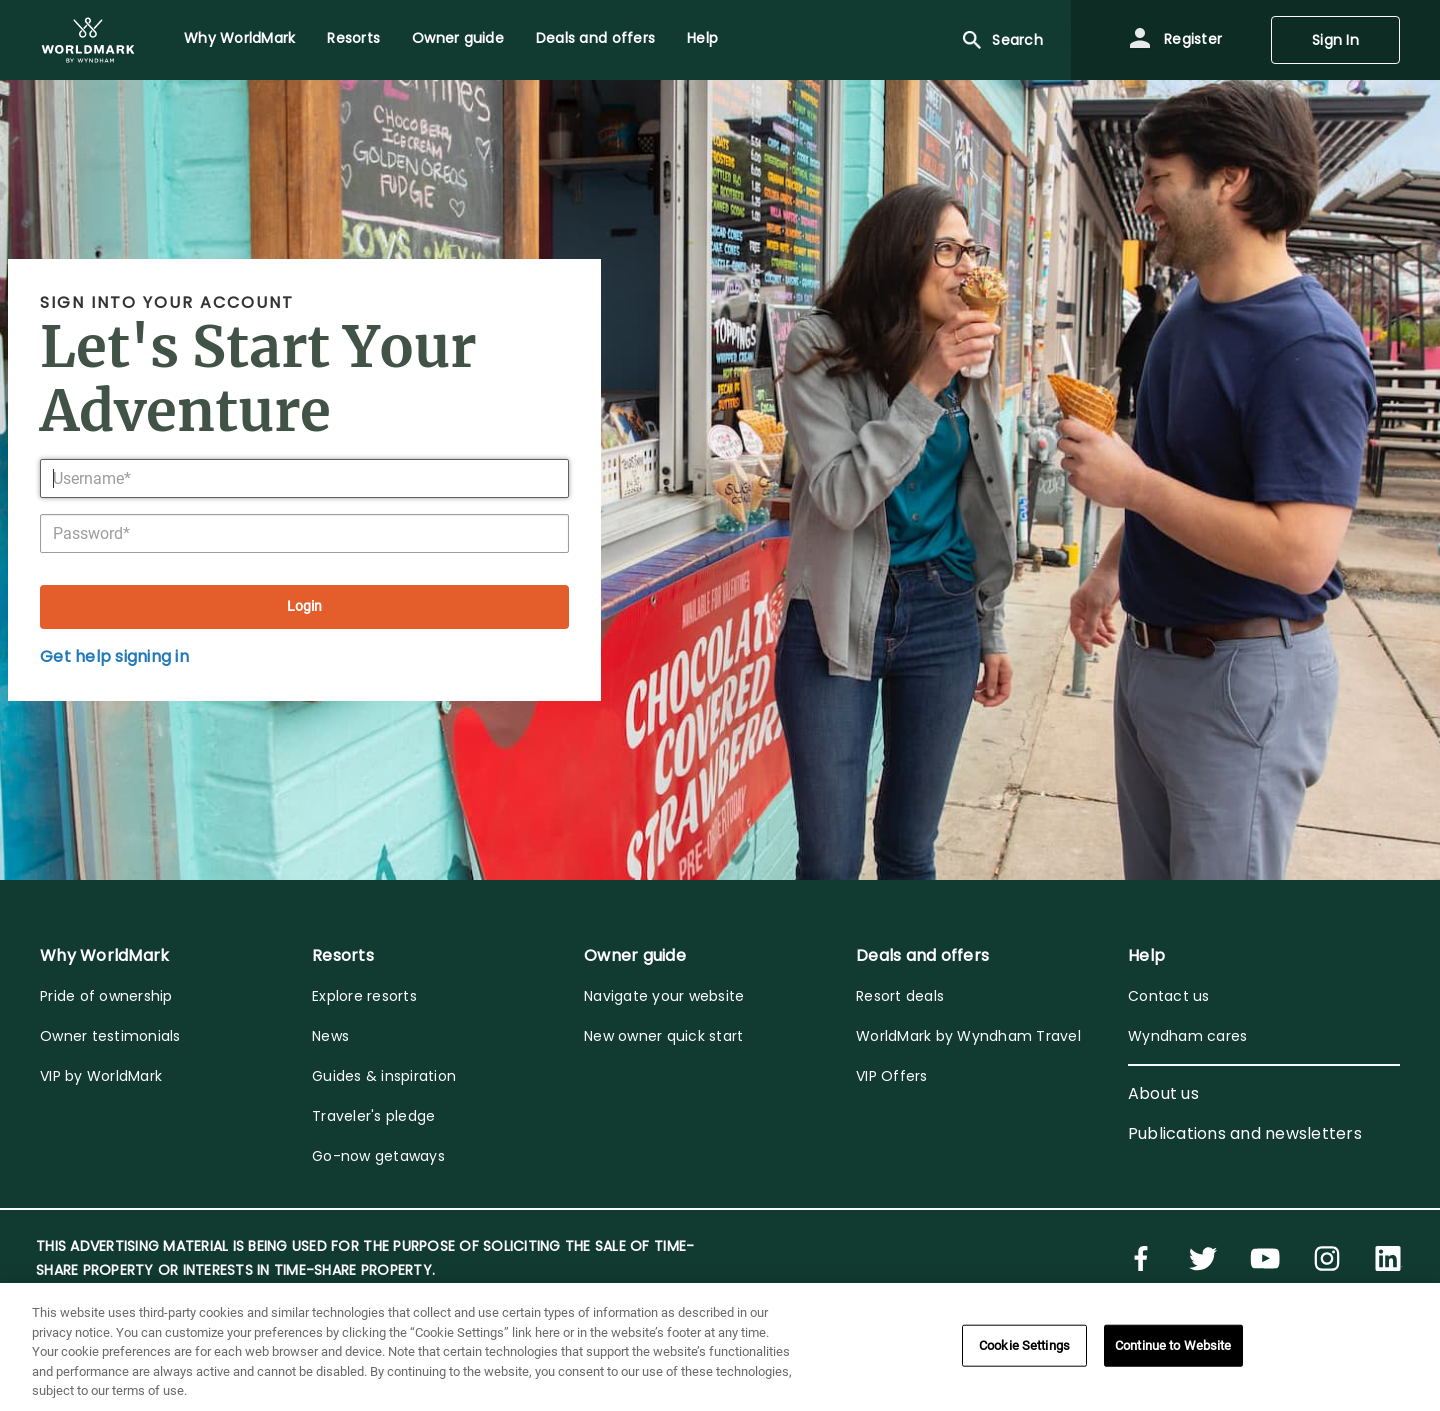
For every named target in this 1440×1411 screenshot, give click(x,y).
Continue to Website (1173, 1345)
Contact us (1169, 996)
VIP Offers (892, 1076)
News (330, 1036)
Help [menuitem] (702, 38)
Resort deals (900, 996)
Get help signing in (114, 656)
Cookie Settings (1024, 1345)
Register (1175, 40)
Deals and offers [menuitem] (595, 38)
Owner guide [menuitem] (458, 38)
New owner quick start (663, 1036)
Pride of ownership (106, 996)
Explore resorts (364, 996)
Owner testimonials (110, 1036)
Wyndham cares (1187, 1036)
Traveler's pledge (373, 1116)
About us (1163, 1093)
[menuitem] (88, 40)
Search (1001, 40)
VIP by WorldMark (101, 1076)
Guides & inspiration (384, 1076)
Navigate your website (664, 996)
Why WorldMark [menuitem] (239, 38)
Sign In (1335, 40)
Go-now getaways (378, 1156)
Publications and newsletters (1245, 1133)
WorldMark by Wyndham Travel (968, 1036)
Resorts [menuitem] (353, 38)
